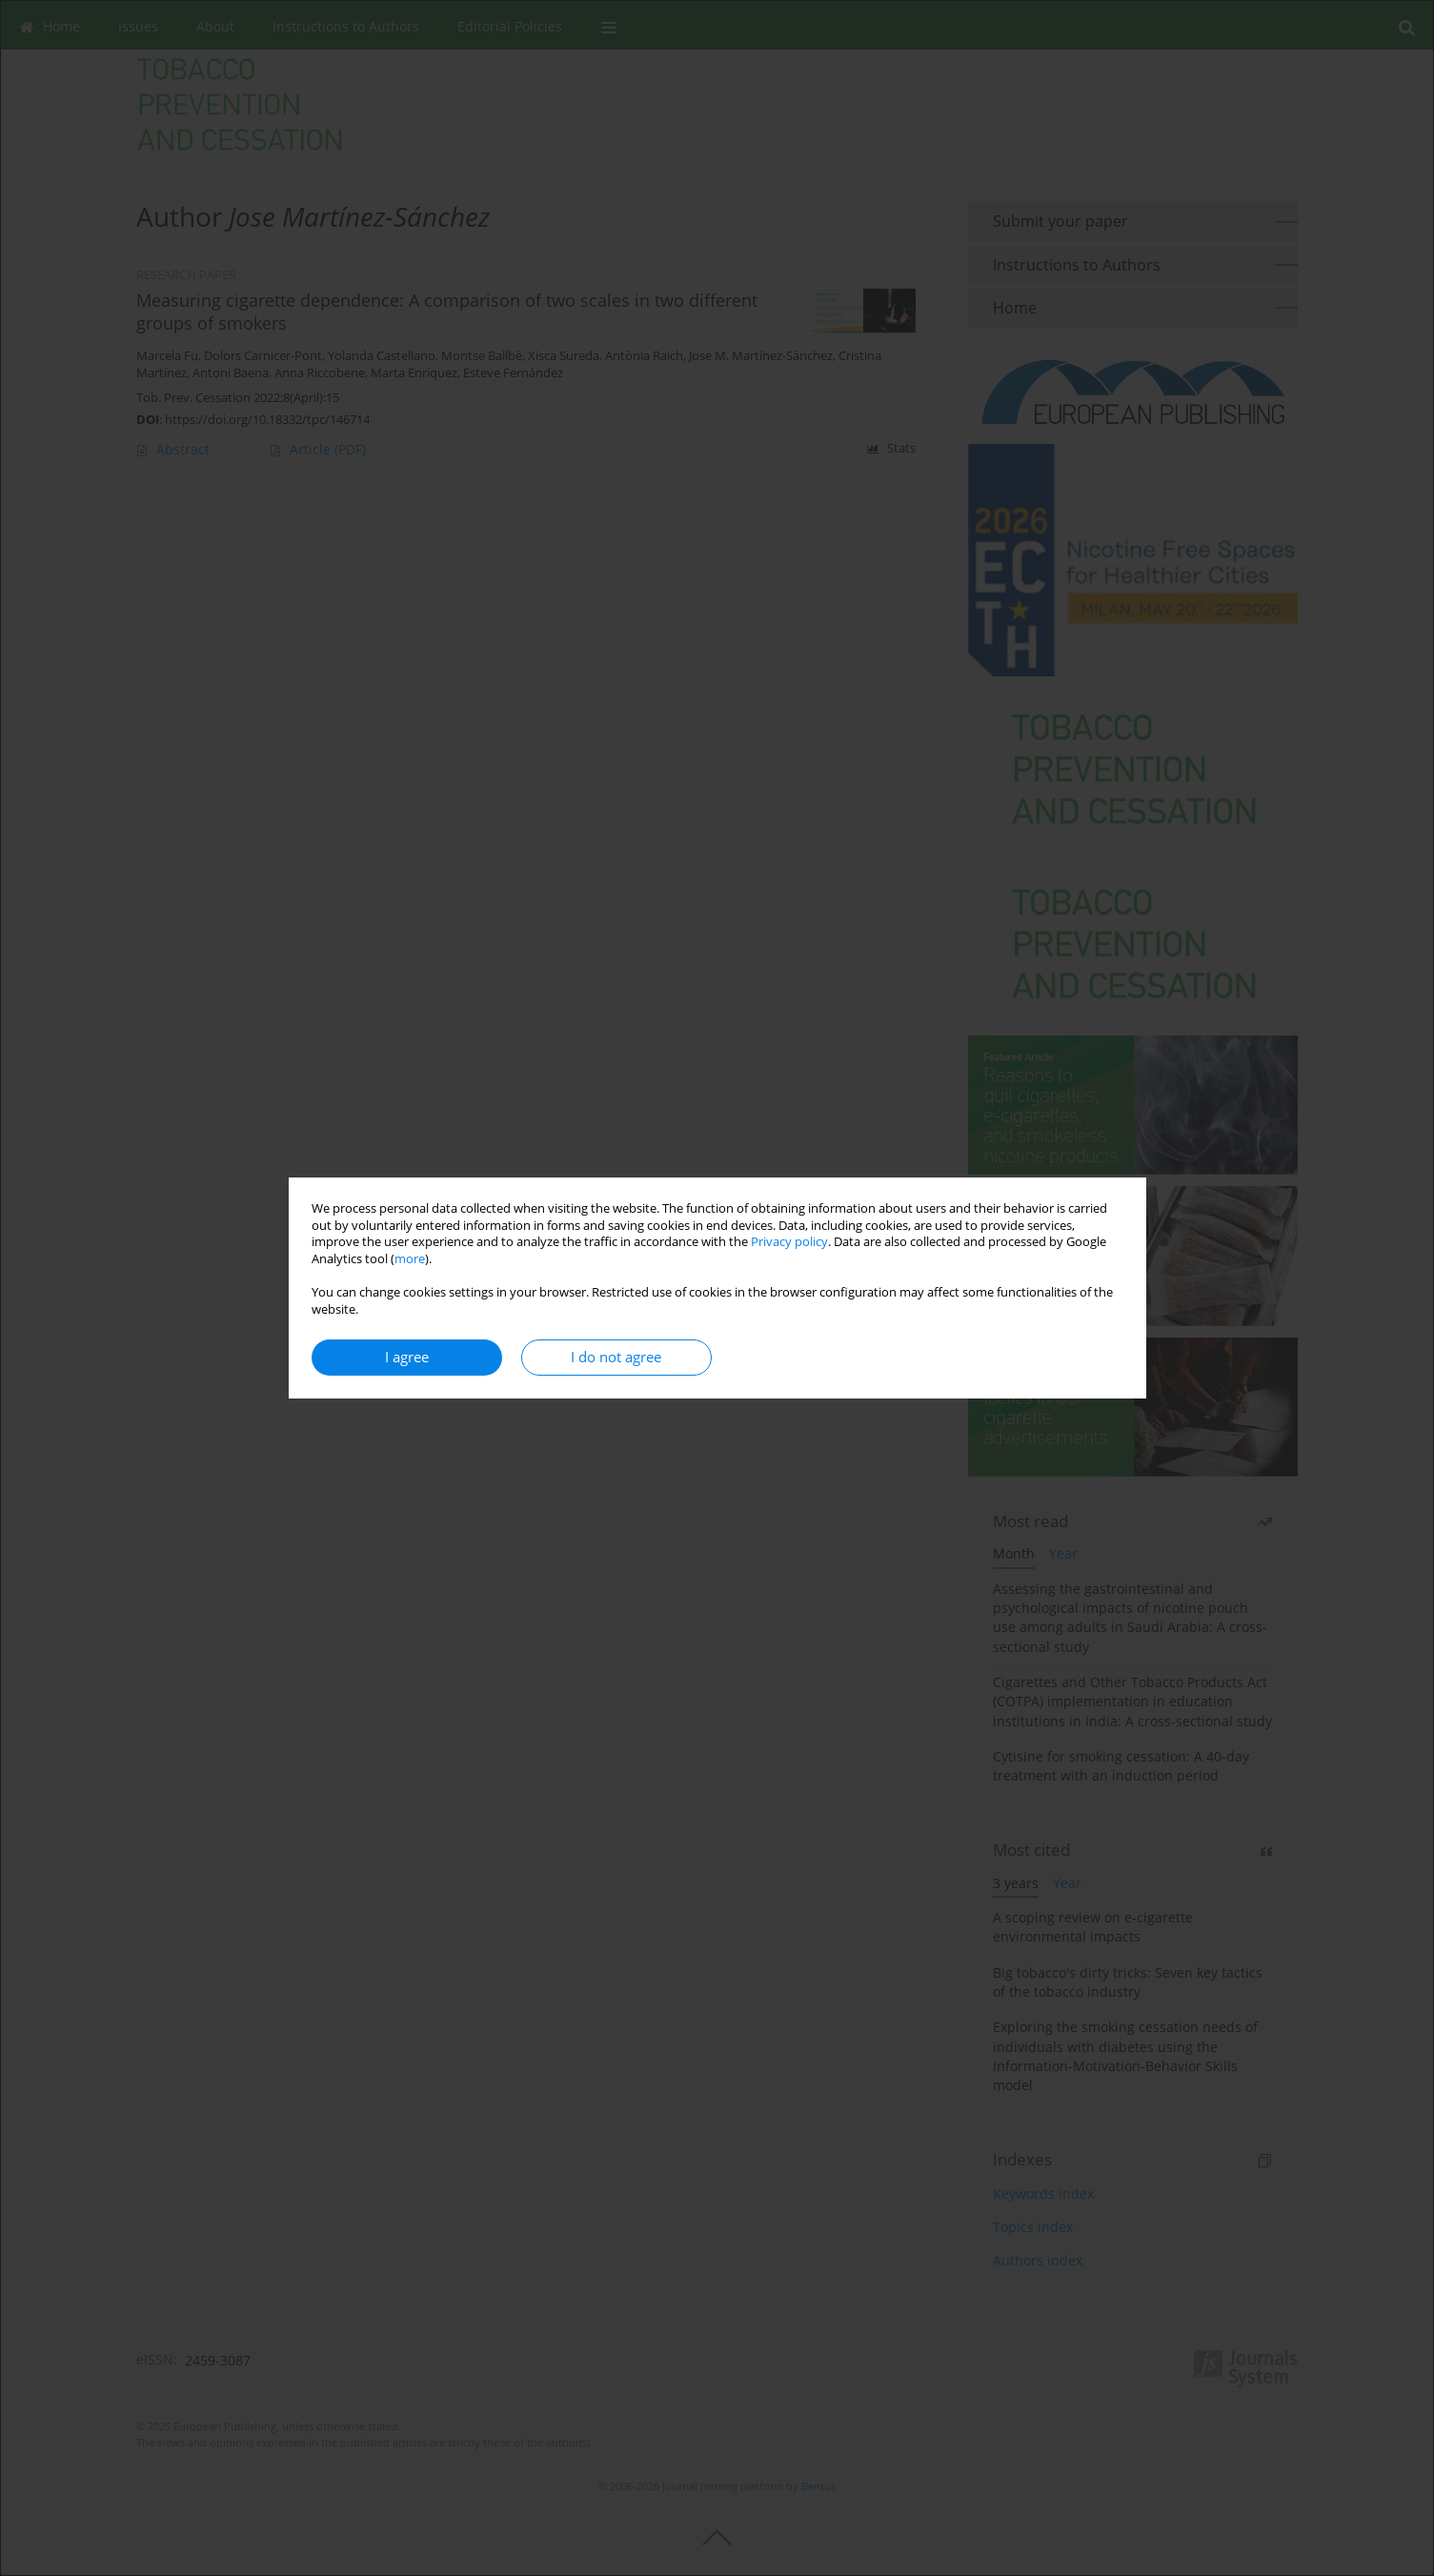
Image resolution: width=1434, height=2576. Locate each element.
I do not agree (616, 1357)
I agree (407, 1357)
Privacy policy (789, 1242)
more (409, 1259)
